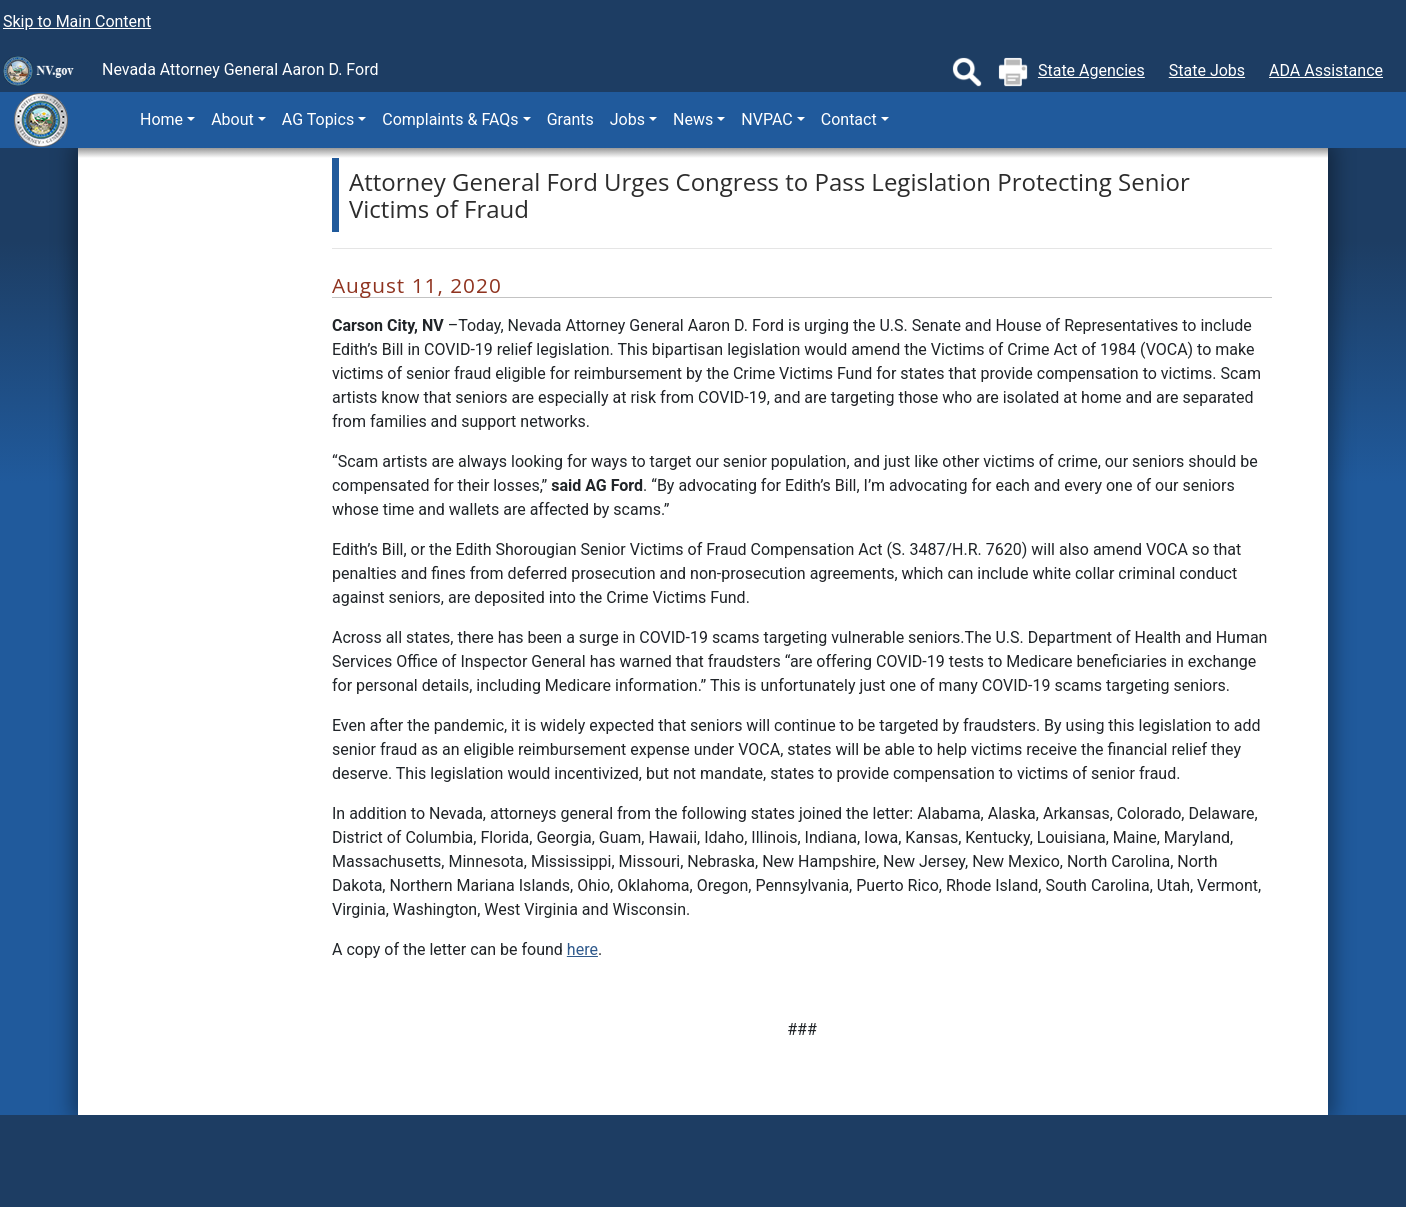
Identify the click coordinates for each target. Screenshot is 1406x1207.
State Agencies (1091, 70)
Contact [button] (849, 119)
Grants (570, 119)
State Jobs (1207, 70)
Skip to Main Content (77, 21)
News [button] (693, 119)
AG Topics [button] (318, 119)
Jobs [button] (627, 119)
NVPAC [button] (766, 119)
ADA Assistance (1326, 70)
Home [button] (161, 119)
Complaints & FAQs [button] (450, 119)
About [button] (232, 119)
